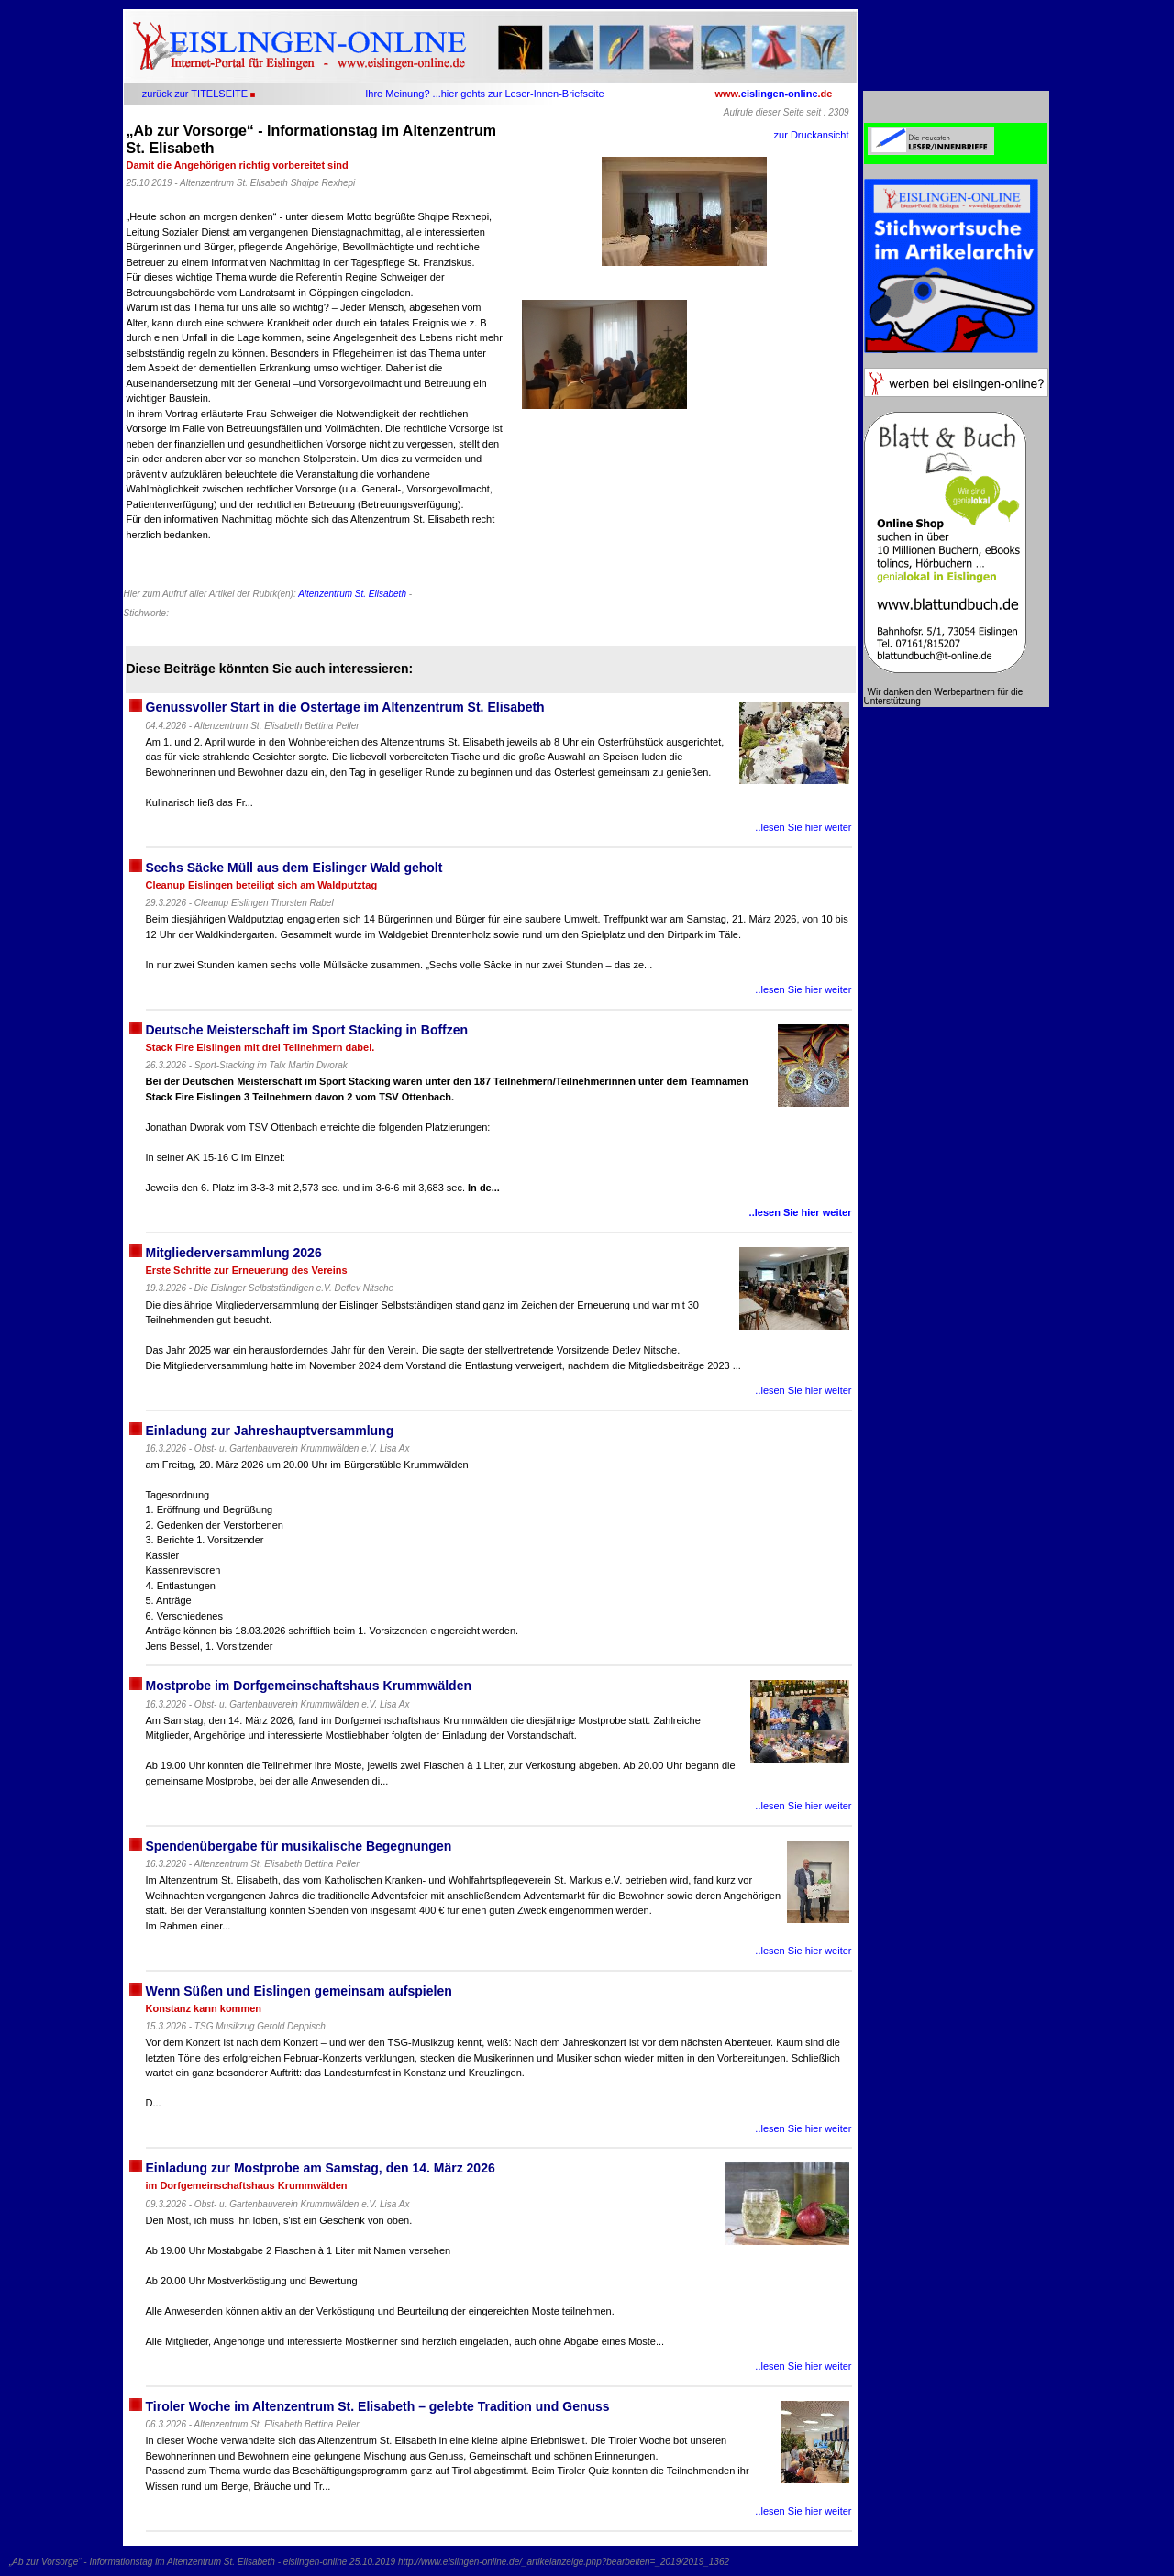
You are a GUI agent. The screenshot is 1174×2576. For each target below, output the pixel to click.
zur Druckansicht (811, 134)
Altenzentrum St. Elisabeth (352, 594)
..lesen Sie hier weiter (803, 827)
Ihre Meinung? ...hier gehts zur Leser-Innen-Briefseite (484, 93)
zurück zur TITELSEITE (195, 93)
